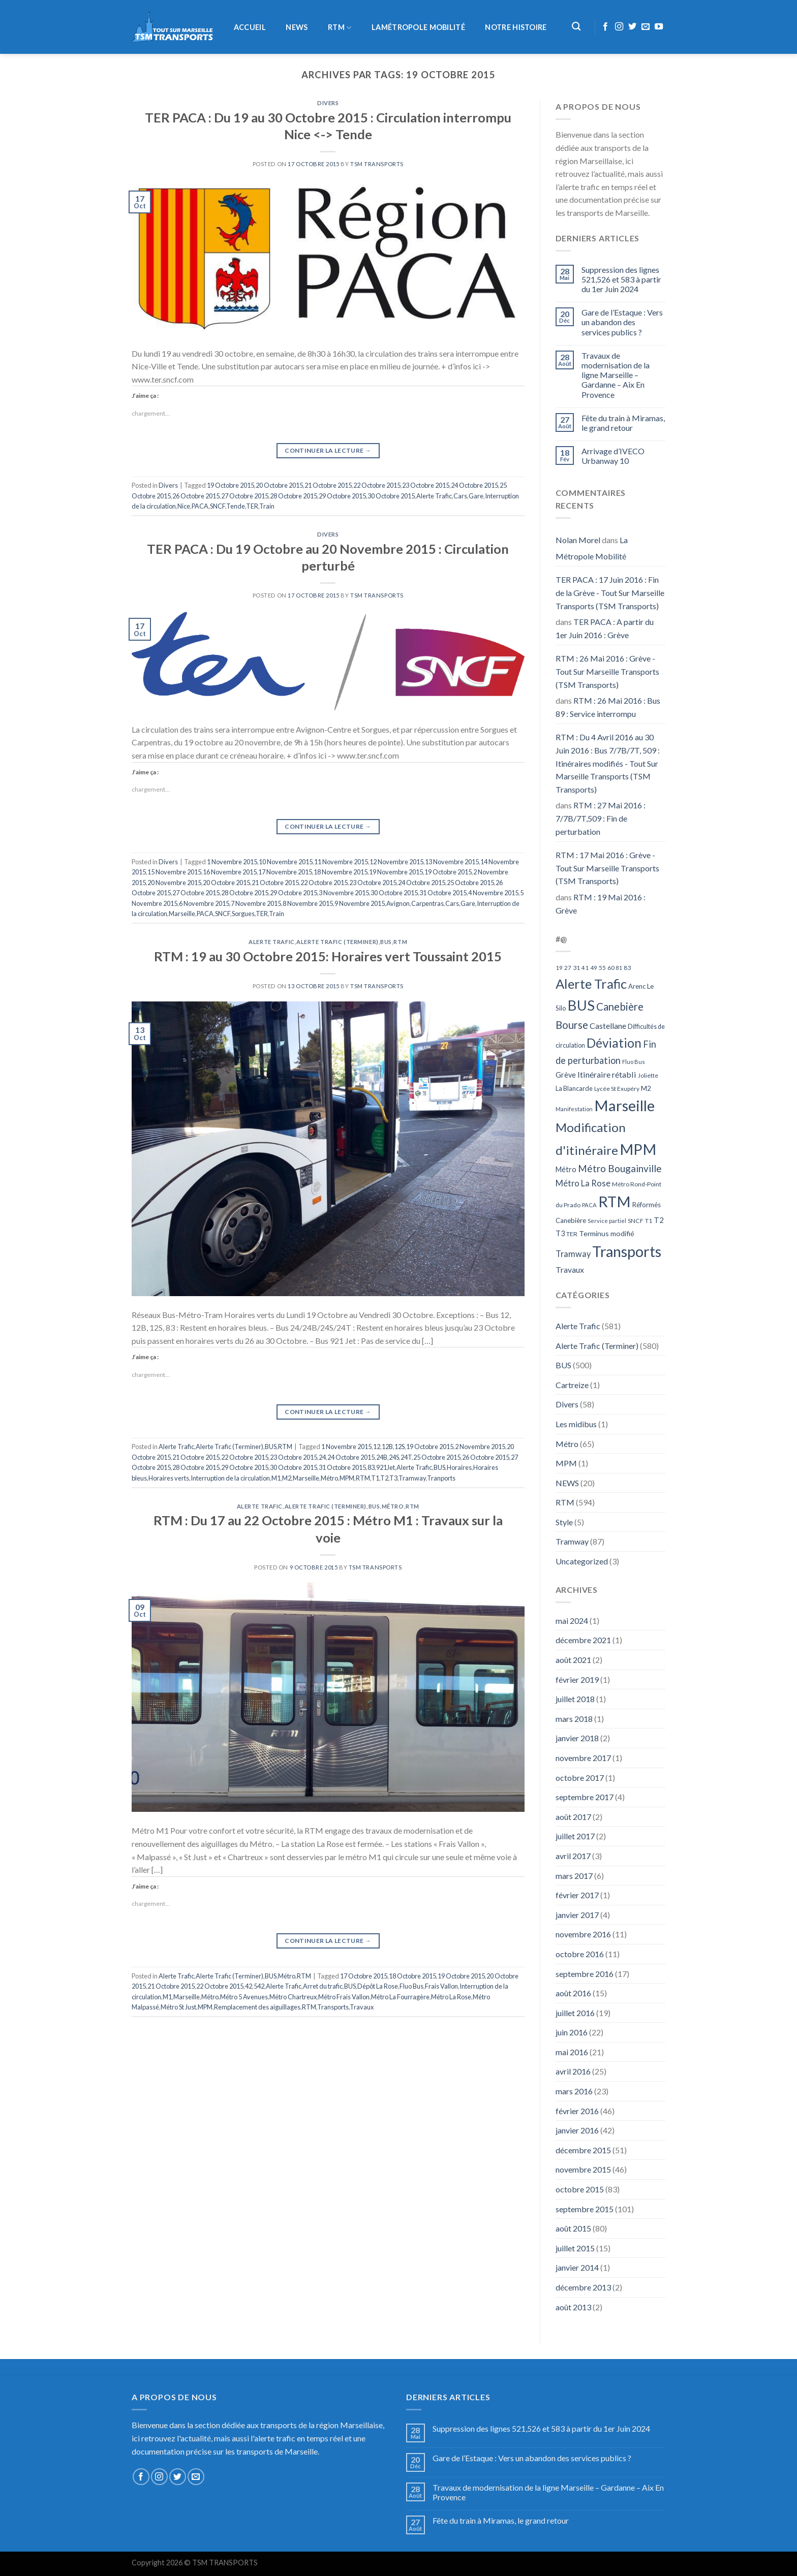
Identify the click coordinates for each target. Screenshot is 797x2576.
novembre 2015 (583, 2169)
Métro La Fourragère (400, 1997)
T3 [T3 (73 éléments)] (560, 1233)
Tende (235, 506)
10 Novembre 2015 (286, 862)
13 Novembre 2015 (452, 862)
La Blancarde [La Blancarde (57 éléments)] (574, 1088)
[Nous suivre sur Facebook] (605, 27)
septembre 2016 (585, 1973)
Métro (329, 1478)
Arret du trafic (323, 1986)
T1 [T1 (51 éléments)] (648, 1220)
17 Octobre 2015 (363, 1976)
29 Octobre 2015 (342, 496)
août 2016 (573, 1993)
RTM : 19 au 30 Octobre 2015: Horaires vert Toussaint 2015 (328, 956)
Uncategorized (582, 1561)
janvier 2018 (577, 1738)
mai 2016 (572, 2052)
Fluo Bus (411, 1986)
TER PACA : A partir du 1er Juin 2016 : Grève (605, 628)
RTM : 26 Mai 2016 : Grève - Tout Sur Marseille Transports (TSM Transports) (607, 671)
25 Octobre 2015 (470, 882)
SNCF (217, 506)
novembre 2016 (583, 1934)
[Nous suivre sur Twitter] (632, 27)
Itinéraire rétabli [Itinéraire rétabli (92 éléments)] (606, 1074)
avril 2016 (573, 2071)
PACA (200, 506)
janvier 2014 (577, 2267)
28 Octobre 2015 (293, 496)
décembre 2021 (583, 1640)
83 (371, 1467)
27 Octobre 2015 (244, 496)
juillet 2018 (575, 1699)
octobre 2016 (580, 1954)
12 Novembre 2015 (396, 862)
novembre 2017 (583, 1758)
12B (387, 1446)
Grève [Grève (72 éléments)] (566, 1075)
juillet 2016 (575, 2013)
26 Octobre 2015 (196, 496)
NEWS (297, 27)
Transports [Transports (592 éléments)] (626, 1251)
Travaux (362, 2007)
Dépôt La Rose (377, 1986)
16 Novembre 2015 (230, 872)
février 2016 (577, 2111)
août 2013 (573, 2307)
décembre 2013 (583, 2287)
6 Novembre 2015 (204, 903)
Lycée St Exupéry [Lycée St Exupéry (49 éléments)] (616, 1088)
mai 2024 (572, 1620)
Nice (183, 506)
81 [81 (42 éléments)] (619, 967)
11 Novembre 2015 (341, 862)
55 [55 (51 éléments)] (602, 967)
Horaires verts (168, 1478)
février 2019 (577, 1679)
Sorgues (243, 913)
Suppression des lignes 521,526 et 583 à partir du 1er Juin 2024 (621, 279)
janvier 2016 (577, 2130)
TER (252, 506)
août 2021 (573, 1659)
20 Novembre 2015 (174, 882)
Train (266, 506)
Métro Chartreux (293, 1997)
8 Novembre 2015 (308, 903)
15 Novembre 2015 (174, 872)
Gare (476, 496)
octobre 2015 (580, 2189)
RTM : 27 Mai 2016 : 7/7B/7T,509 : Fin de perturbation (601, 818)
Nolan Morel (578, 540)
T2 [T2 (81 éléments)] (659, 1219)
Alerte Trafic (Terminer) (337, 941)
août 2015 (573, 2228)
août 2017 (573, 1816)
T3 (393, 1478)
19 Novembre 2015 (396, 872)
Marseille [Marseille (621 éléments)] (624, 1105)
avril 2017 (573, 1856)
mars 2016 (574, 2091)
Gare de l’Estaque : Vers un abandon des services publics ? (622, 321)
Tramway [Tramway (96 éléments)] (573, 1254)
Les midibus (576, 1424)
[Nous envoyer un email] (645, 27)
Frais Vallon (441, 1986)
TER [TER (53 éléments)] (571, 1234)
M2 (286, 1478)
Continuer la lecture (328, 450)
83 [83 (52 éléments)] (627, 967)
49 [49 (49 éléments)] (593, 967)
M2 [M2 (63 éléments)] (646, 1088)
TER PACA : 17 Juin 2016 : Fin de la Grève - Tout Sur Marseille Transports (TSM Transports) (610, 592)
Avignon (398, 903)
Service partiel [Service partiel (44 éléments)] (607, 1220)
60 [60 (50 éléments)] (611, 967)
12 (376, 1446)
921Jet (385, 1467)
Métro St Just (178, 2007)
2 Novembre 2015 (480, 1446)
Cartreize (572, 1385)
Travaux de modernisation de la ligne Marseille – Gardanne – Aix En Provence (615, 375)
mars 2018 (574, 1718)
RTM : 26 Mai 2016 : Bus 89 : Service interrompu (608, 707)
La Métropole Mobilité (592, 548)
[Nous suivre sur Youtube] (659, 27)
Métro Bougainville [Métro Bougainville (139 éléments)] (620, 1168)
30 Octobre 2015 (391, 496)
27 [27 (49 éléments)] (567, 967)
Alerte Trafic (434, 496)
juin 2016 (572, 2032)
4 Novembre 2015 (493, 893)
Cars (460, 496)
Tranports (441, 1478)
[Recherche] (577, 26)
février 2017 (577, 1895)
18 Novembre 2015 (340, 872)
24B (381, 1457)
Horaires (459, 1467)
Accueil (250, 27)
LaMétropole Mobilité (418, 27)
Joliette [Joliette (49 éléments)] (648, 1075)
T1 (375, 1478)
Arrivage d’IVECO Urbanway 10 (613, 455)
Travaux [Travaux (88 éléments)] (570, 1269)
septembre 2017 (585, 1797)
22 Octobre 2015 (377, 485)
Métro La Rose (451, 1997)
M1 (276, 1478)
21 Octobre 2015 (328, 485)
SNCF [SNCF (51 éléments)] (635, 1220)
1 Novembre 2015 (232, 862)
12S (399, 1446)
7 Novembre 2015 (256, 903)
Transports (333, 2007)
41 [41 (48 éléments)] (585, 967)
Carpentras (427, 903)
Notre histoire (515, 27)
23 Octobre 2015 (425, 485)
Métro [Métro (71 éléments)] (566, 1169)
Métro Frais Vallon (344, 1997)
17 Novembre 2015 (285, 872)
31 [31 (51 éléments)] (576, 967)
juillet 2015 (575, 2248)
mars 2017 (574, 1875)
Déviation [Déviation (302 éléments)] (614, 1042)
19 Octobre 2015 (230, 485)
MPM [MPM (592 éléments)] (638, 1149)
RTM (339, 28)
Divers (328, 103)
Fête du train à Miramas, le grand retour (623, 422)
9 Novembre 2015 (359, 903)
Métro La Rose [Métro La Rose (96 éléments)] (583, 1183)
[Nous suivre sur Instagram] (619, 27)
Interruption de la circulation (230, 1478)
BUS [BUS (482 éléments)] (581, 1005)
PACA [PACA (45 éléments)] (589, 1205)
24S (394, 1457)
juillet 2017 (575, 1836)
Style (564, 1522)
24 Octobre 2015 (474, 485)
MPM (347, 1478)
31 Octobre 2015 (443, 893)
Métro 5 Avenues (244, 1997)
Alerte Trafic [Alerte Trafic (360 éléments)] (591, 983)
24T (406, 1457)
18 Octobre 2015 (412, 1976)
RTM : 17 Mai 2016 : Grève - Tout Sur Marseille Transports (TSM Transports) (607, 868)
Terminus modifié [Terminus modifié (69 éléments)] (606, 1233)
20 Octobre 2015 (279, 485)
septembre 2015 (585, 2209)
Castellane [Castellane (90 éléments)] (608, 1025)
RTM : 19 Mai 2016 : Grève (601, 903)
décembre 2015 (583, 2150)
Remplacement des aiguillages (257, 2007)
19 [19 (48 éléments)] (559, 967)
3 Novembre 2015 (344, 893)
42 (248, 1986)
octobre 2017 (580, 1777)
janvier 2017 (577, 1915)
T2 (384, 1478)
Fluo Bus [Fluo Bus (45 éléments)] (633, 1061)
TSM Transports (377, 164)
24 (322, 1457)
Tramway (412, 1478)
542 (259, 1986)
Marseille (182, 913)
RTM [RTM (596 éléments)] (614, 1201)
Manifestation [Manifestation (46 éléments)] (574, 1109)
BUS (386, 941)
